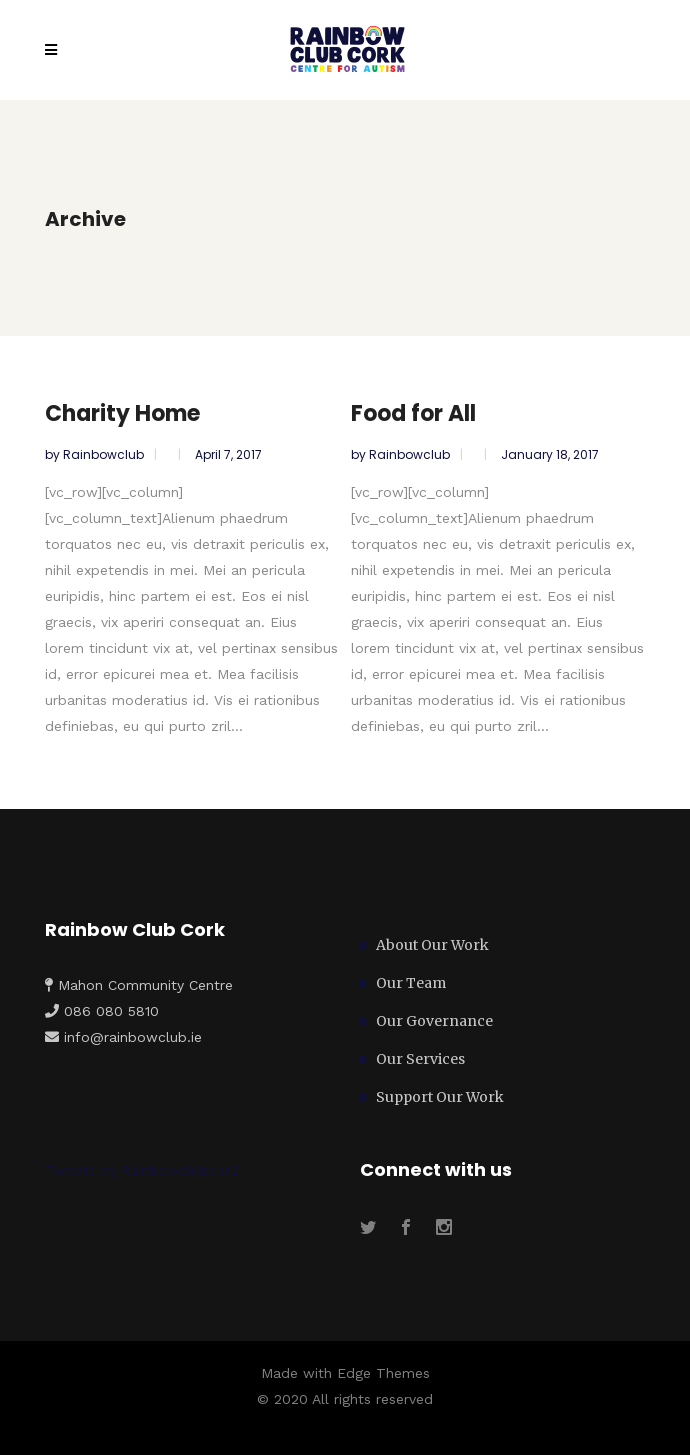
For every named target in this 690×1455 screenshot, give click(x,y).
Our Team (411, 983)
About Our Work (432, 945)
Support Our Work (440, 1097)
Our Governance (434, 1021)
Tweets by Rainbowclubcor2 (141, 1170)
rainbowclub (105, 454)
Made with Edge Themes (345, 1373)
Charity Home (122, 413)
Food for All (413, 413)
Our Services (420, 1059)
